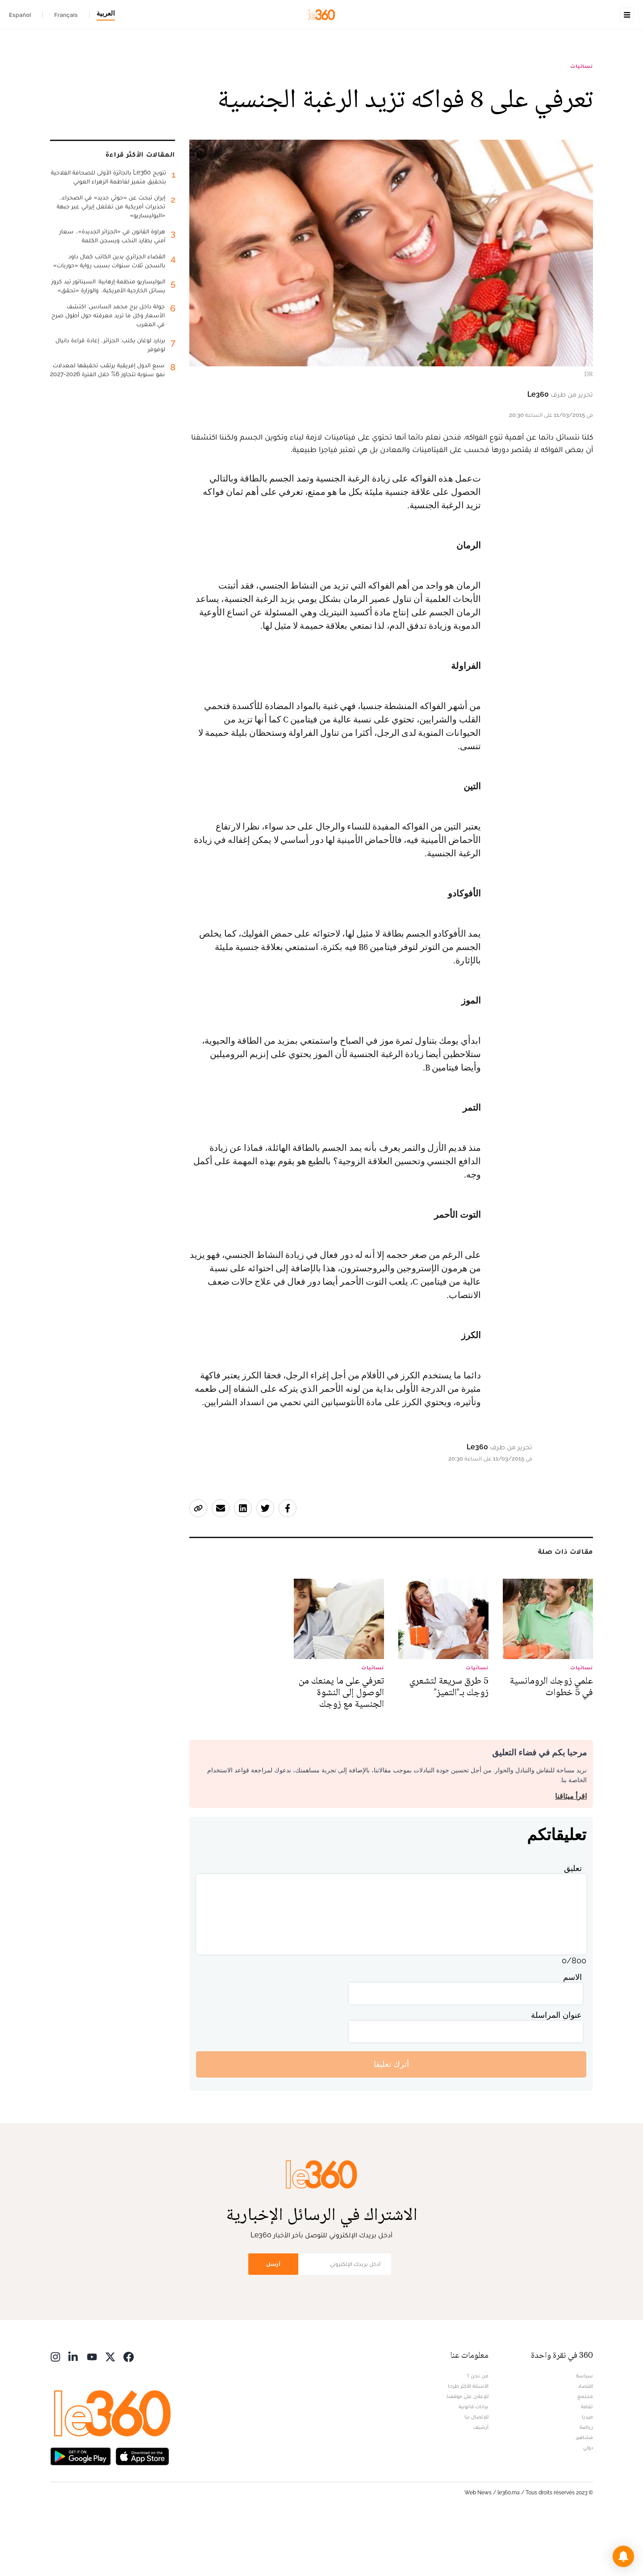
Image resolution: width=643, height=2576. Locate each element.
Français (66, 14)
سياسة (584, 2432)
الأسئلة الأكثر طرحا (468, 2442)
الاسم (572, 2033)
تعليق (573, 1924)
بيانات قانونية (474, 2463)
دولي (588, 2504)
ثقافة (587, 2463)
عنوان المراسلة (556, 2071)
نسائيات (581, 122)
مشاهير (584, 2493)
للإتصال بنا (476, 2473)
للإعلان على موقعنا (468, 2452)
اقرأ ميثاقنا (571, 1852)
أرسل (273, 2320)
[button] (623, 2556)
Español (20, 14)
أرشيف (481, 2483)
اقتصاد (585, 2442)
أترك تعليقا (391, 2120)
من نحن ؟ (478, 2432)
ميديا (587, 2473)
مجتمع (585, 2452)
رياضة (586, 2483)
